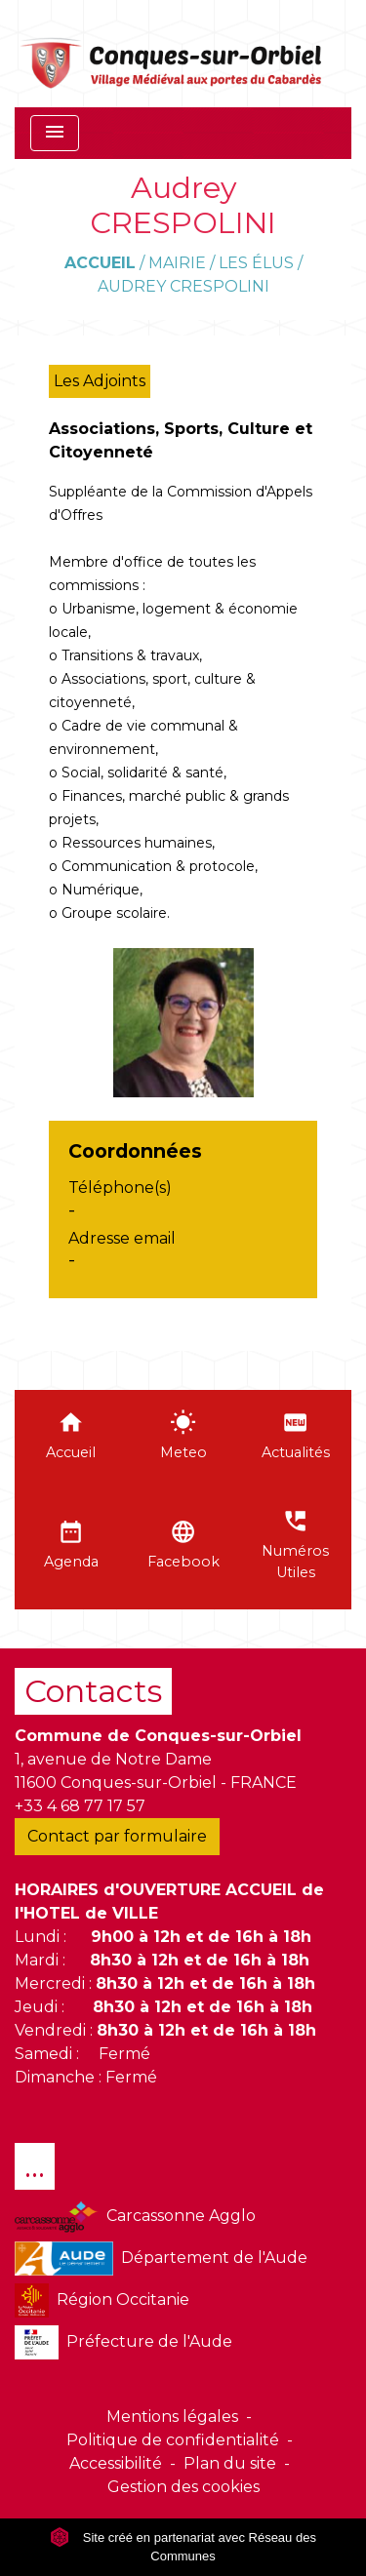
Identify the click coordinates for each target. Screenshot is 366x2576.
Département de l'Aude (161, 2258)
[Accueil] (172, 54)
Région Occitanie (102, 2300)
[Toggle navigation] (54, 133)
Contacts (93, 1691)
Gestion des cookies (183, 2486)
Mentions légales (172, 2416)
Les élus (256, 263)
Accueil (100, 263)
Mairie (177, 263)
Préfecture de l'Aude (123, 2342)
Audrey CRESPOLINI (183, 286)
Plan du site (229, 2463)
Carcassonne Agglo (135, 2217)
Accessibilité (115, 2463)
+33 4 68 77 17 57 (80, 1806)
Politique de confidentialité (172, 2440)
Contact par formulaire (117, 1836)
